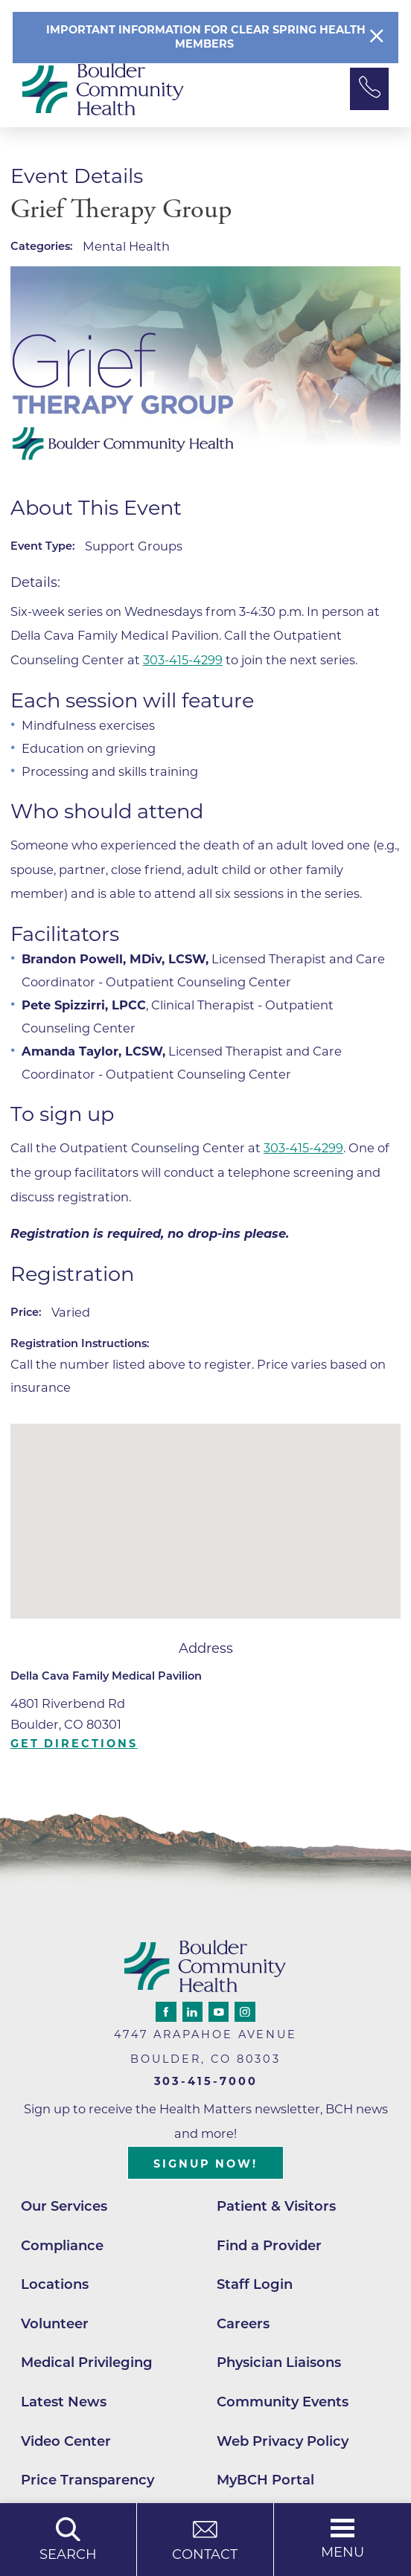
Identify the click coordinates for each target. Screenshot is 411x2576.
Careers (243, 2323)
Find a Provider (269, 2245)
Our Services (64, 2205)
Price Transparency (87, 2479)
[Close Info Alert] (376, 37)
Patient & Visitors (276, 2205)
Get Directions (74, 1744)
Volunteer (55, 2323)
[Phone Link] (369, 89)
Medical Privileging (87, 2362)
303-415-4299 (183, 659)
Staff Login (255, 2284)
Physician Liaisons (279, 2362)
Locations (55, 2284)
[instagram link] (245, 2012)
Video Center (66, 2441)
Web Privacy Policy (282, 2441)
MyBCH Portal (265, 2479)
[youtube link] (218, 2012)
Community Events (282, 2401)
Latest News (63, 2401)
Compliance (62, 2245)
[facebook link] (166, 2012)
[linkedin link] (192, 2012)
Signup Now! (205, 2164)
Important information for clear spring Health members (206, 37)
